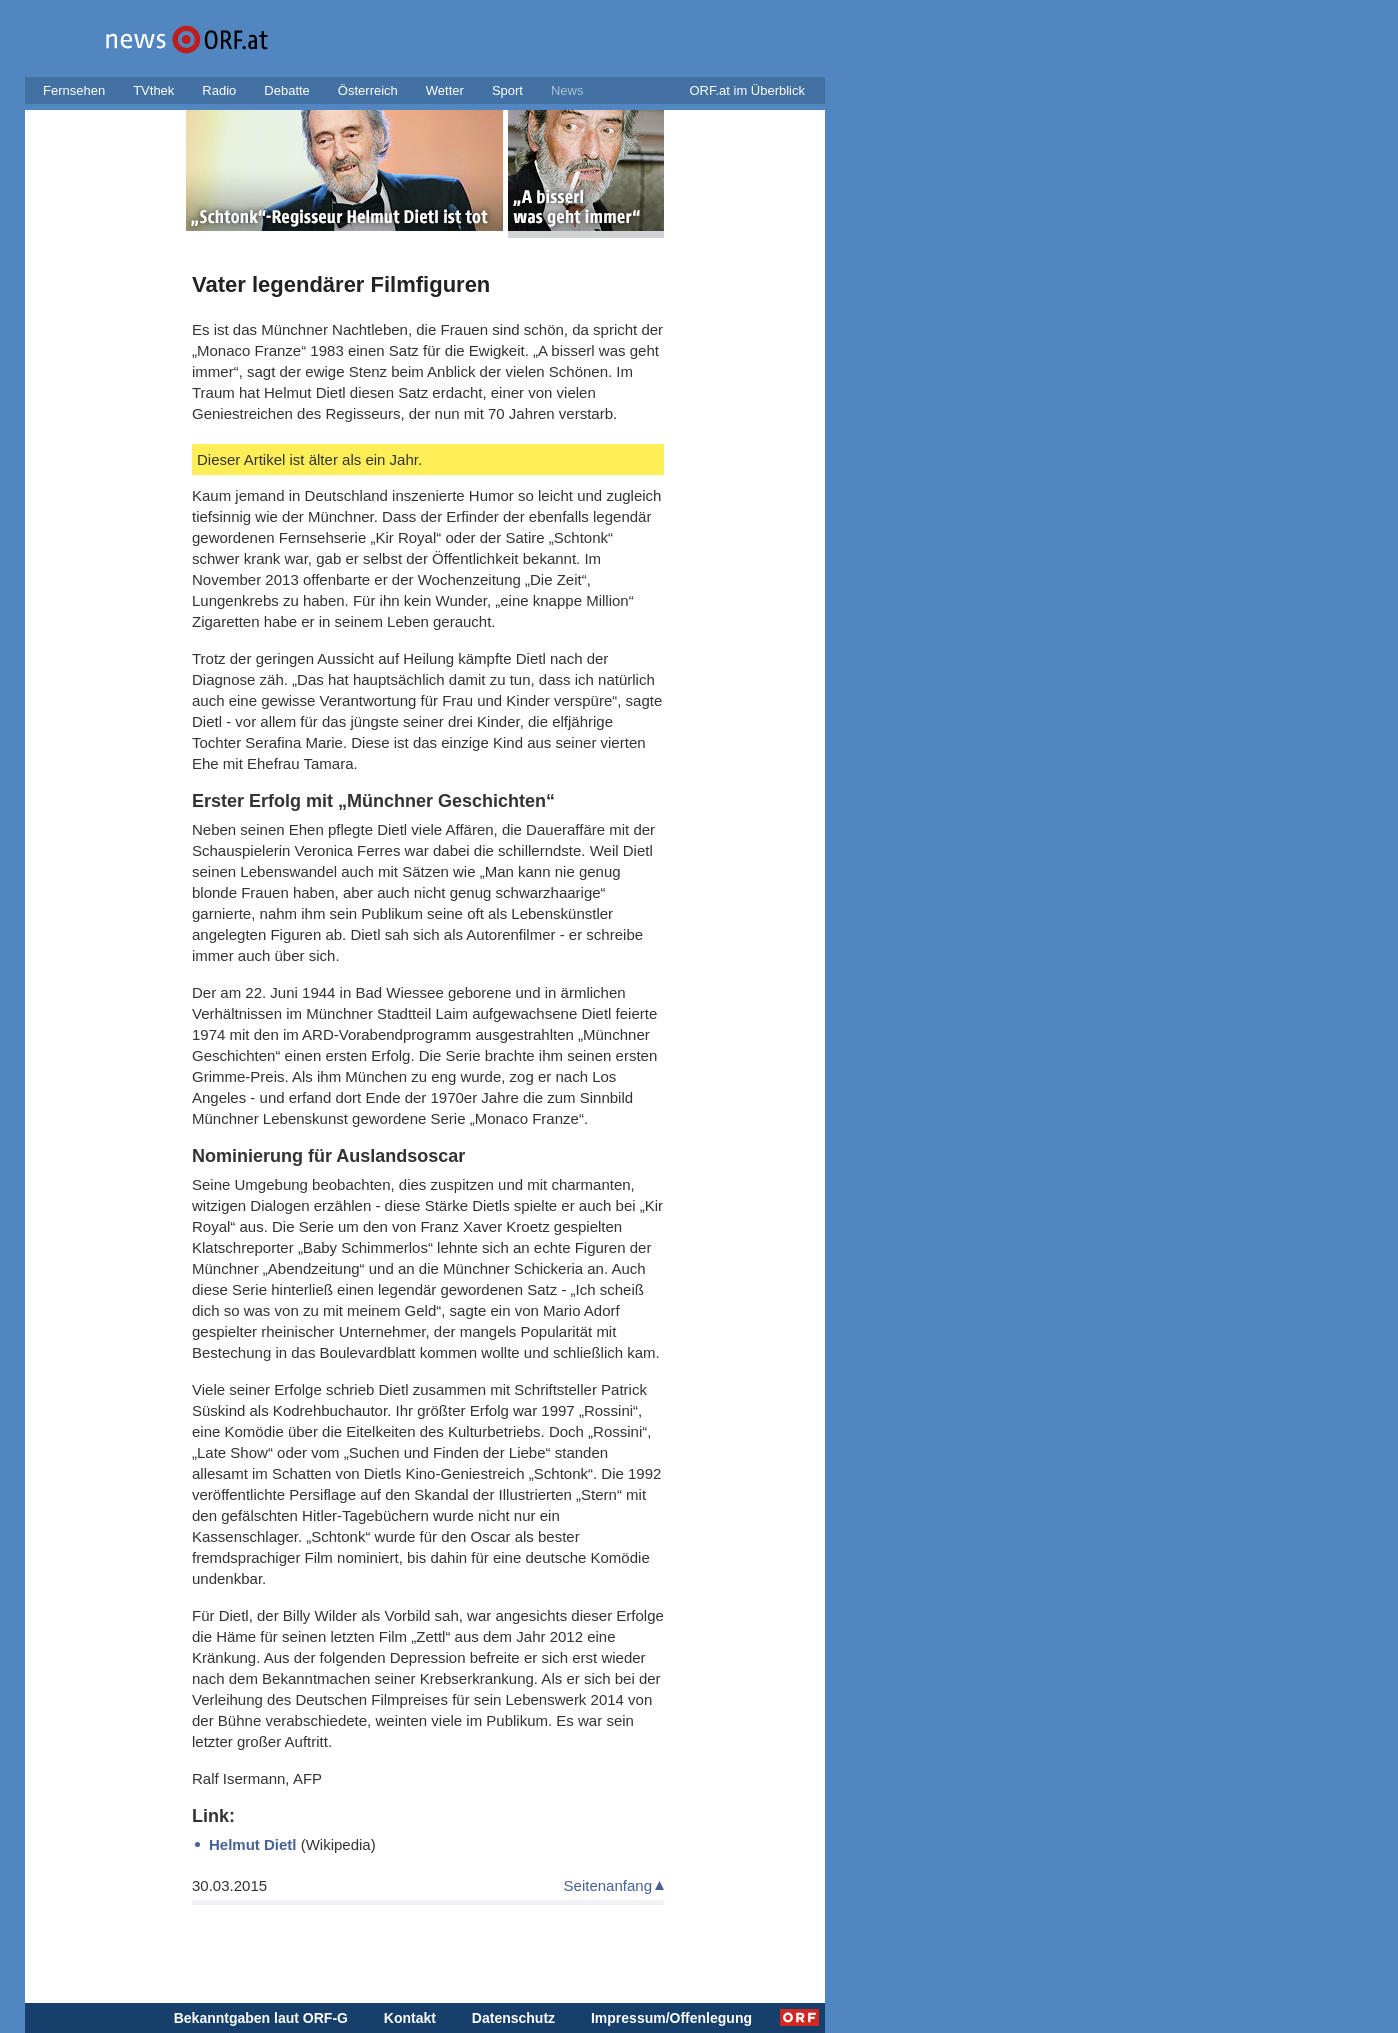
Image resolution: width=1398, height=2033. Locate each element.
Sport (507, 90)
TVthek (153, 90)
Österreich (368, 90)
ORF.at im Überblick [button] (747, 90)
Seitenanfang (608, 1885)
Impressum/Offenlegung (671, 2018)
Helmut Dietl (253, 1844)
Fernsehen (74, 90)
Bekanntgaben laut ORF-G (261, 2018)
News (567, 90)
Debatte (287, 90)
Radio (219, 90)
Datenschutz (513, 2018)
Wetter (445, 90)
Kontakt (410, 2018)
